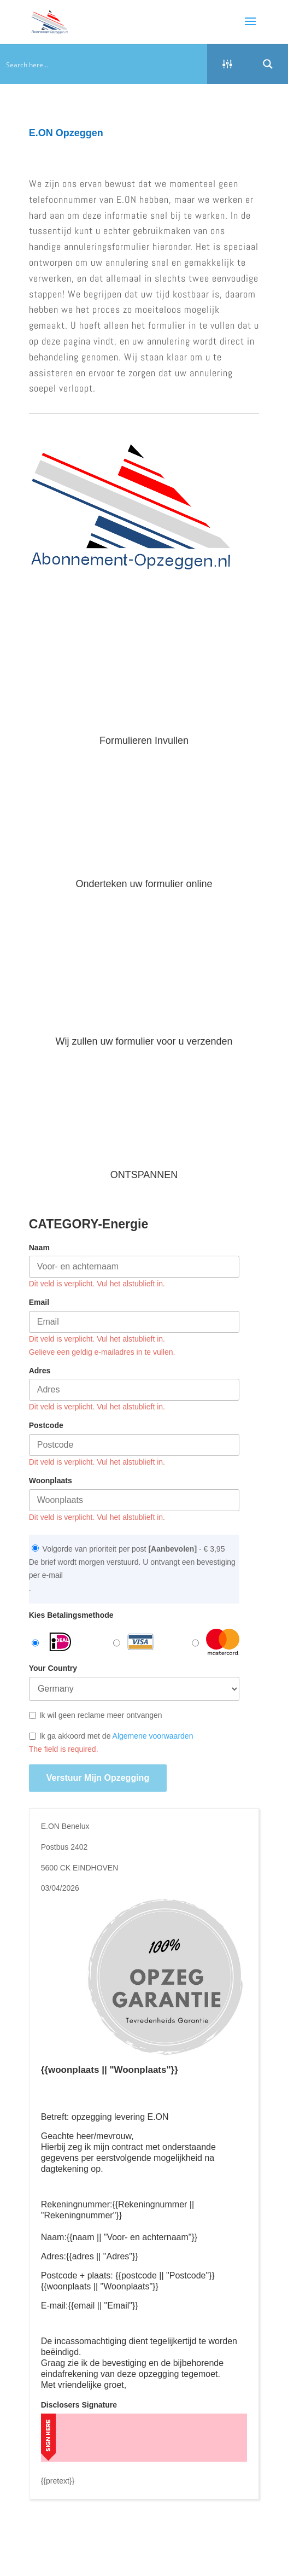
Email (39, 1302)
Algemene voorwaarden (153, 1736)
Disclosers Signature (79, 2404)
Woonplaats (50, 1480)
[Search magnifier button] (268, 64)
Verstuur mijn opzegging (97, 1777)
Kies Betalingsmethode (71, 1615)
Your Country (53, 1668)
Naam (39, 1247)
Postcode (46, 1425)
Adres (40, 1370)
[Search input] (104, 64)
